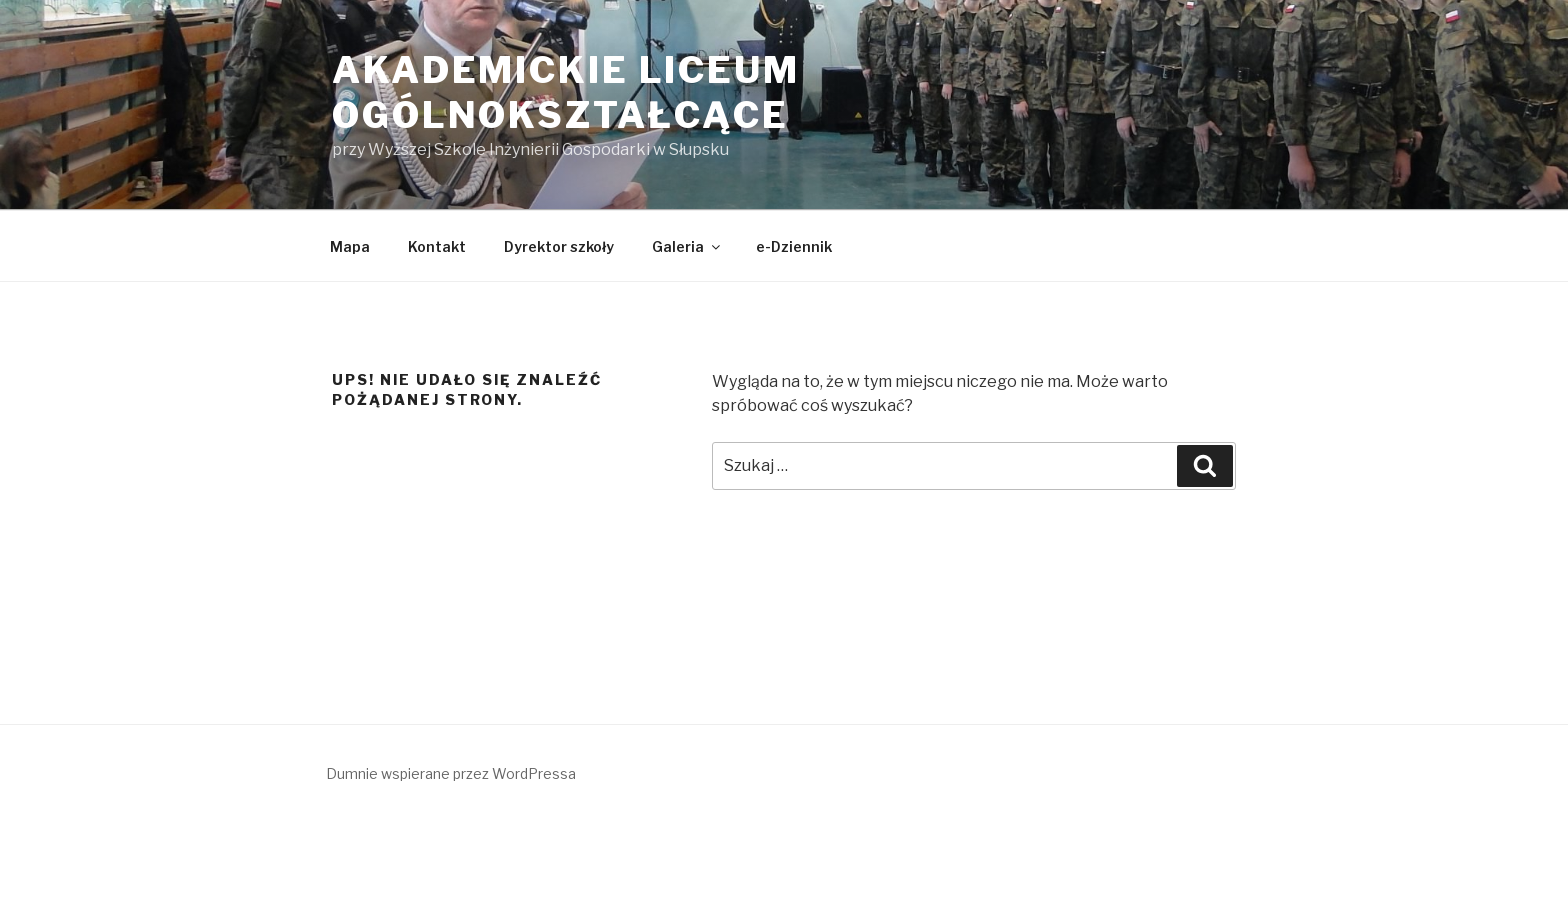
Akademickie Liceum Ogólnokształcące (566, 92)
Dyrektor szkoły (559, 246)
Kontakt (437, 246)
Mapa (350, 246)
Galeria (687, 246)
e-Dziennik (794, 246)
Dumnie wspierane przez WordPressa (451, 773)
